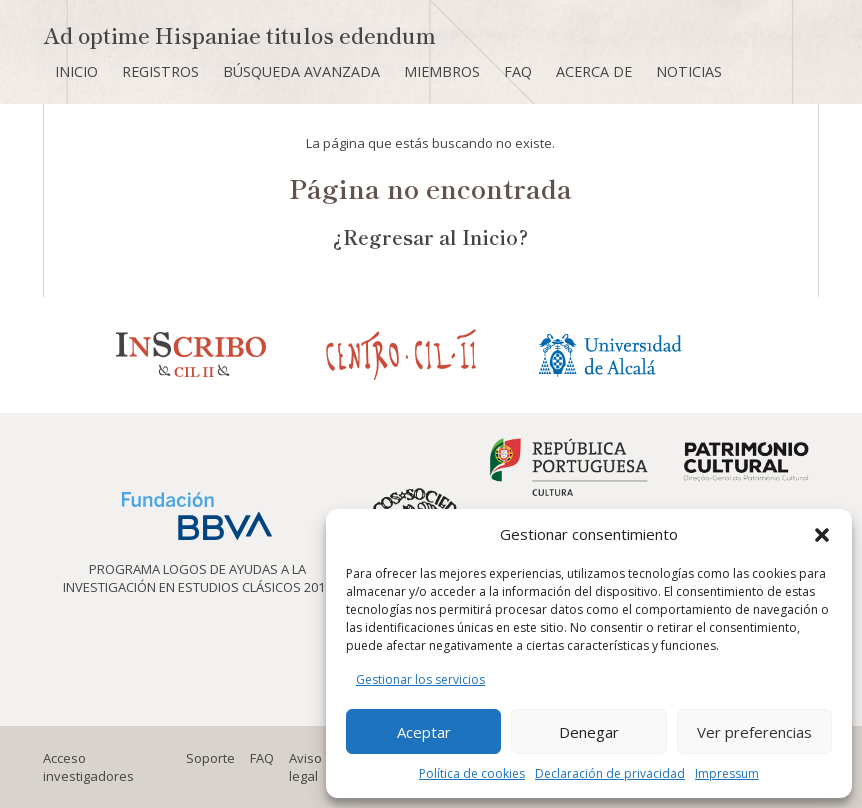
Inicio (76, 71)
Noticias (689, 71)
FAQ (518, 71)
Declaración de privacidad (610, 773)
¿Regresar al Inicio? (430, 236)
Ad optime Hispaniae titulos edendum (239, 34)
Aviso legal (305, 767)
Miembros (442, 71)
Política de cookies (472, 773)
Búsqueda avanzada (301, 71)
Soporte (210, 758)
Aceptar (424, 732)
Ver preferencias (754, 732)
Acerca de (594, 71)
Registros (160, 71)
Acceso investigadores (88, 767)
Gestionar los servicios (420, 679)
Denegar (589, 732)
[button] (822, 535)
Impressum (727, 773)
